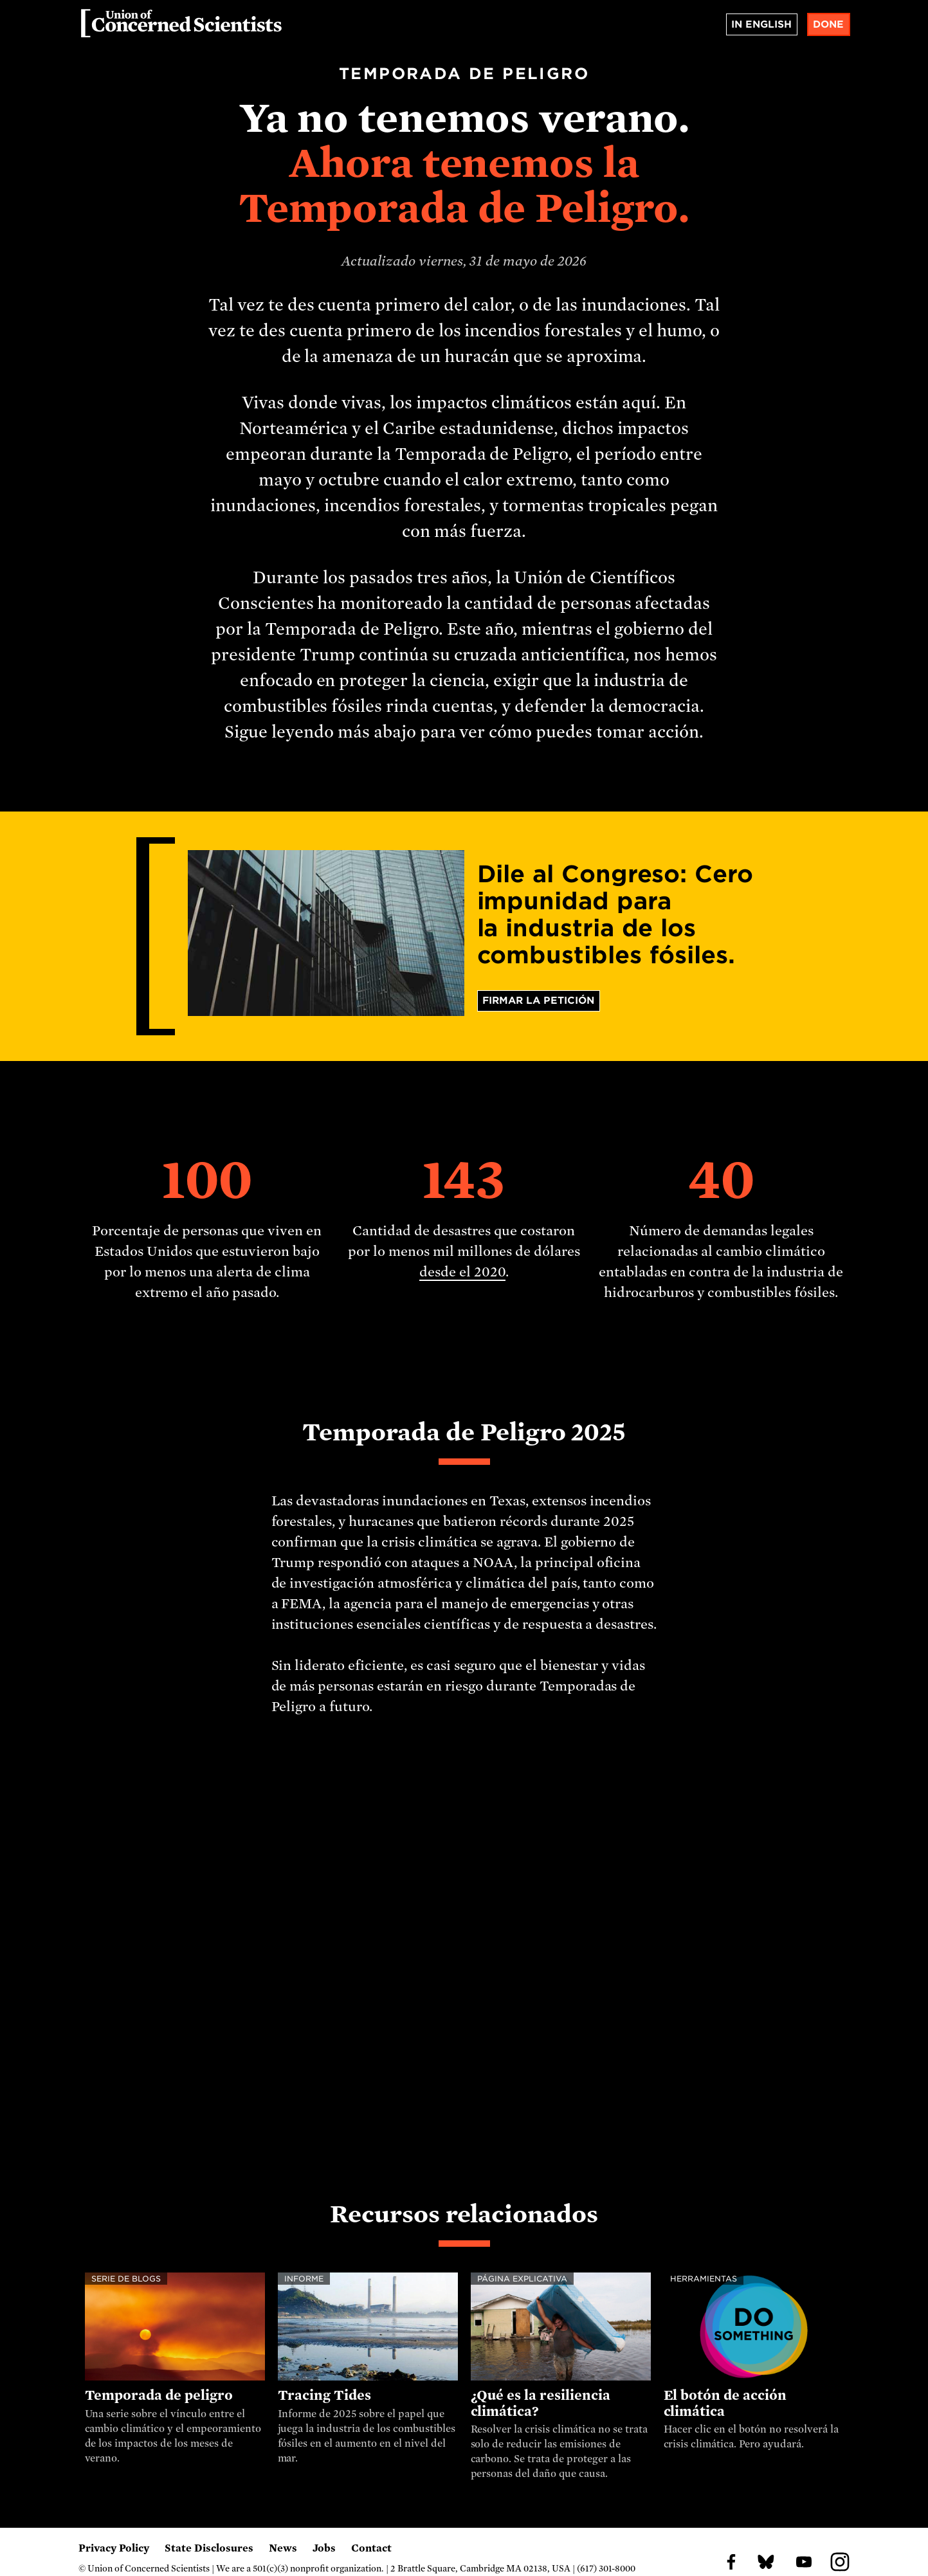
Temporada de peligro (159, 2395)
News (283, 2548)
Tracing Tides (324, 2395)
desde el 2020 (462, 1272)
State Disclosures (209, 2548)
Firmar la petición (538, 1000)
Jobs (324, 2548)
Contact (371, 2548)
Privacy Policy (113, 2548)
